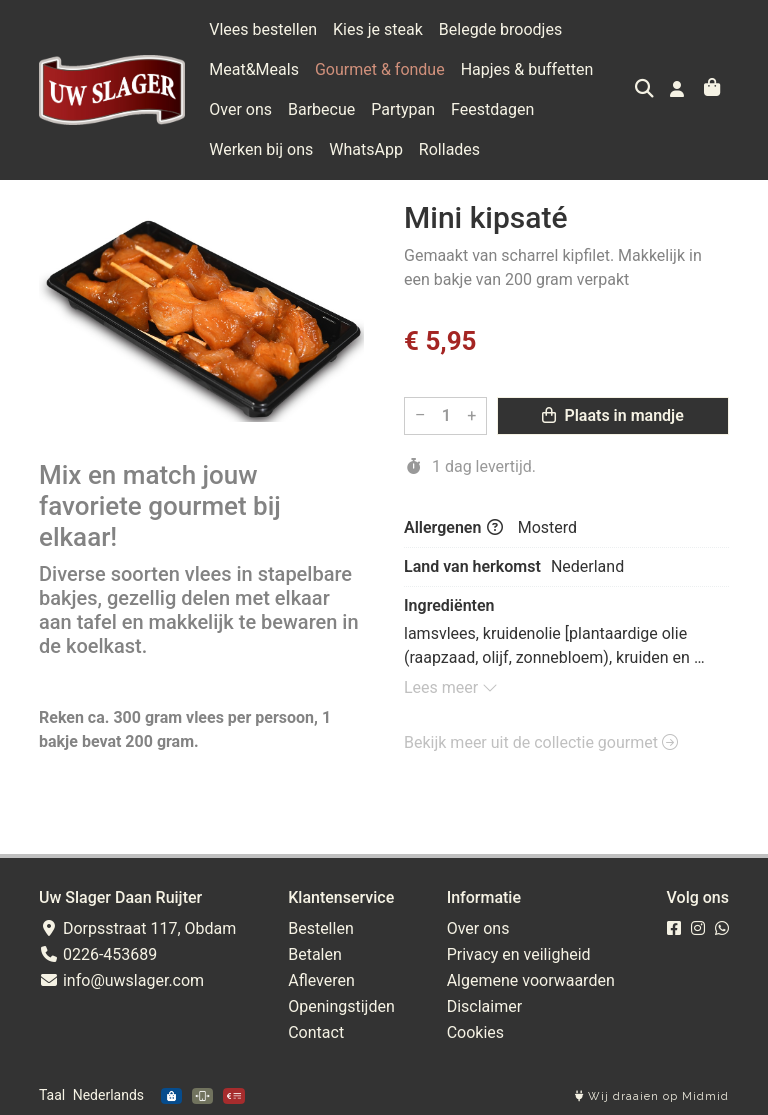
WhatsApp (366, 149)
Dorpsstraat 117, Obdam (137, 928)
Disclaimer (484, 1006)
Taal (52, 1095)
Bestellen (321, 928)
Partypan (403, 109)
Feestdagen (492, 109)
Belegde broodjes (500, 29)
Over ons (240, 109)
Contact (316, 1032)
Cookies (475, 1032)
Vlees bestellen (263, 29)
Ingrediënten (449, 605)
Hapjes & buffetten (527, 69)
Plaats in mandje (612, 415)
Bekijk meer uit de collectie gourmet (541, 742)
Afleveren (321, 980)
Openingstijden (341, 1006)
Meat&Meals (254, 69)
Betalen (315, 954)
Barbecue (321, 109)
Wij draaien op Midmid (652, 1096)
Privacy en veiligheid (519, 954)
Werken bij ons (261, 149)
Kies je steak (378, 29)
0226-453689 (98, 954)
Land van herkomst (472, 566)
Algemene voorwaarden (531, 980)
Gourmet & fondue (380, 69)
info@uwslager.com (121, 980)
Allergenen (453, 527)
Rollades (449, 149)
